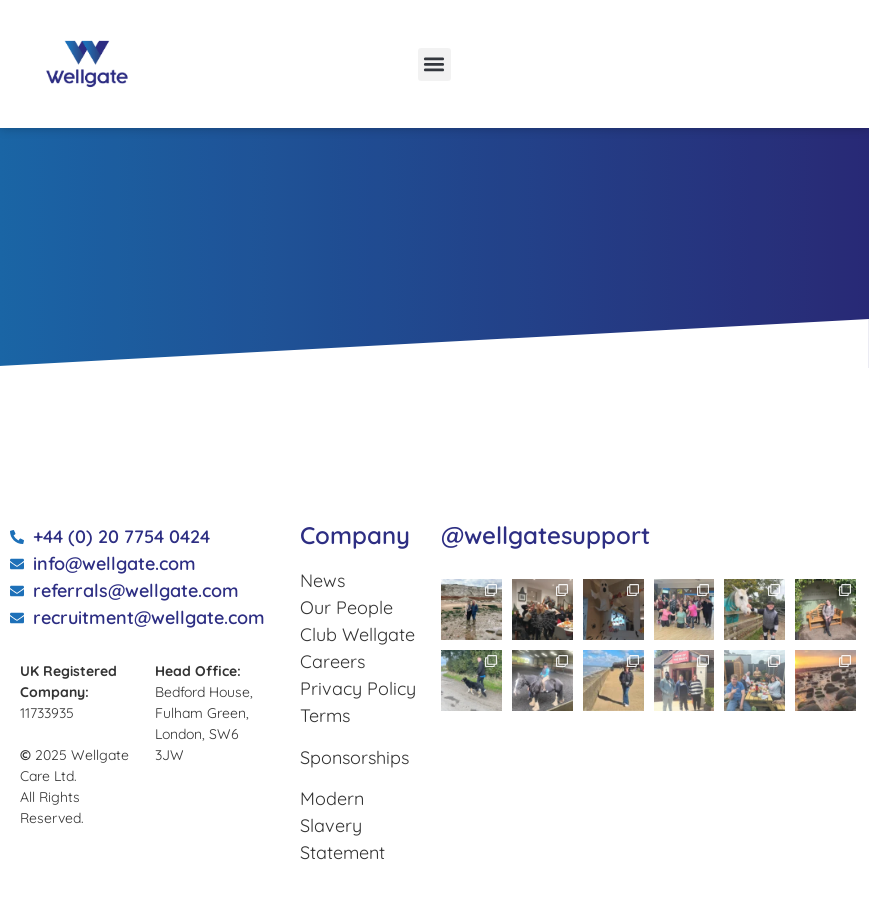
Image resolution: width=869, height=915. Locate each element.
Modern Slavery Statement (342, 825)
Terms (325, 715)
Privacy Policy (358, 688)
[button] (434, 64)
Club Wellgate (357, 634)
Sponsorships (354, 757)
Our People (346, 607)
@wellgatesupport (545, 535)
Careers (332, 661)
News (322, 580)
